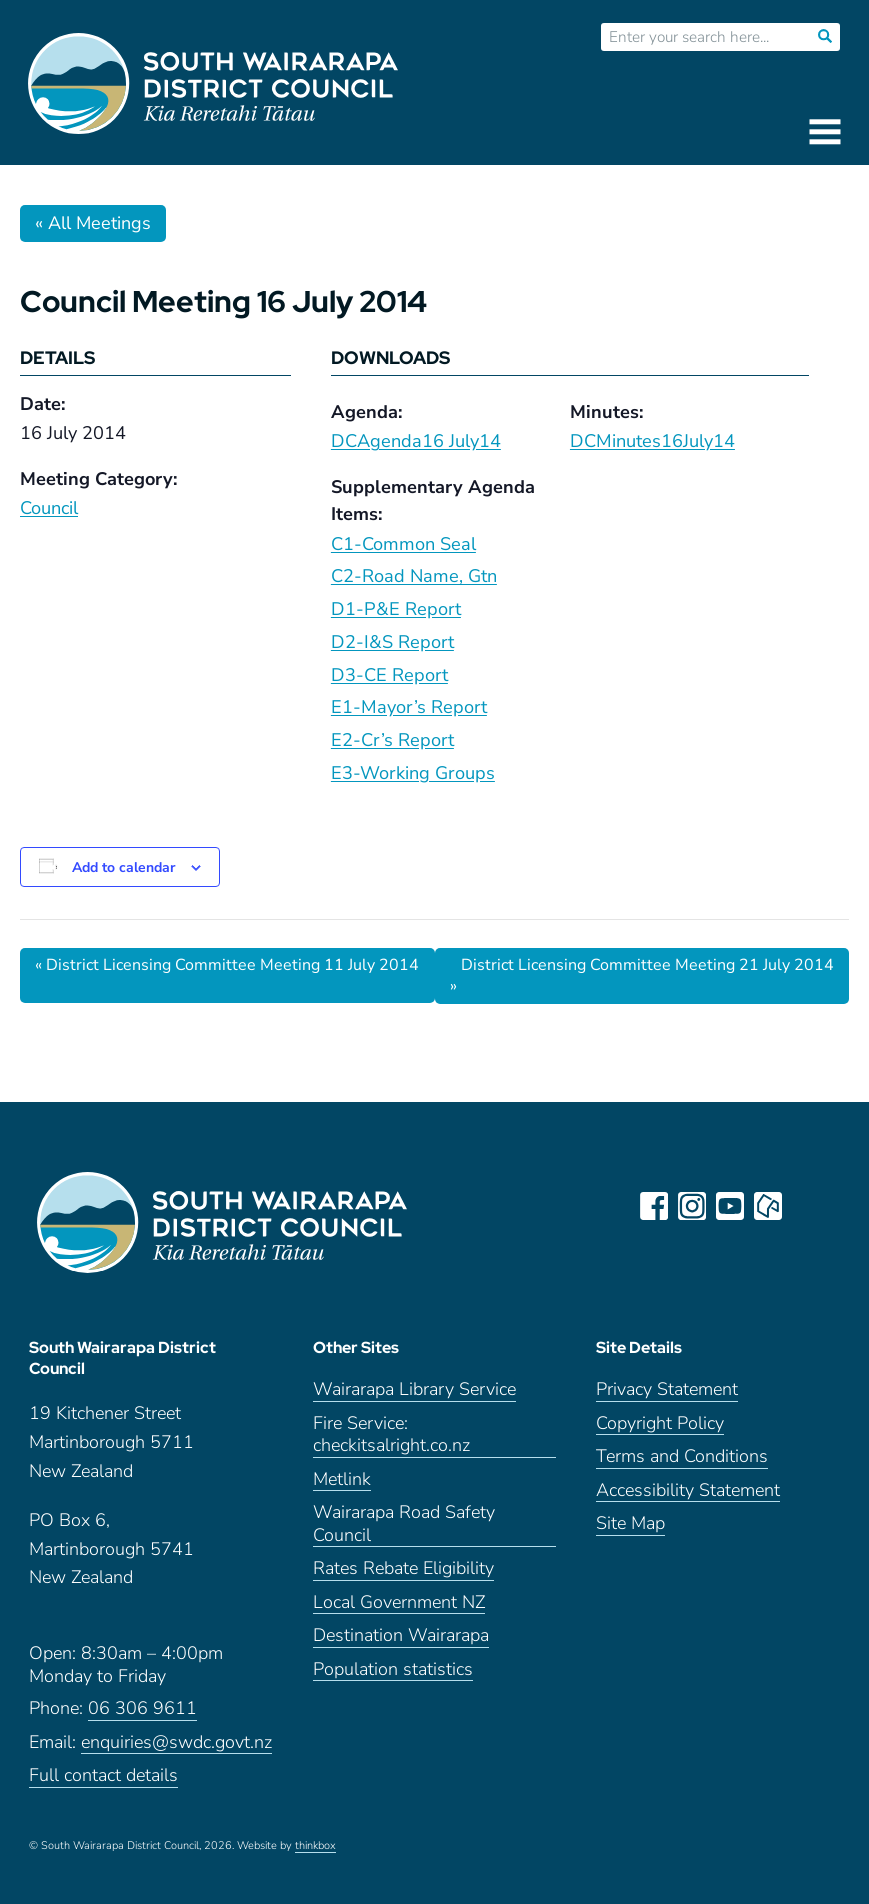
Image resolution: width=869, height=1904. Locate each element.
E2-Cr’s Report (392, 740)
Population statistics (393, 1669)
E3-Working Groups (413, 773)
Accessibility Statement (688, 1490)
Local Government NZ (399, 1602)
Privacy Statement (667, 1389)
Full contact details (103, 1775)
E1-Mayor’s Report (409, 707)
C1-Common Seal (403, 544)
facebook (654, 1206)
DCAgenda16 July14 (416, 441)
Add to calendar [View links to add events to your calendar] (123, 867)
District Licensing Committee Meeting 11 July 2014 (227, 965)
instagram (692, 1206)
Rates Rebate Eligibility (403, 1568)
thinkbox (315, 1846)
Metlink (342, 1479)
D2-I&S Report (392, 642)
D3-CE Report (389, 675)
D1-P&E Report (396, 609)
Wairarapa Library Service (414, 1389)
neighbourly (768, 1206)
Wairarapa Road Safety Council (404, 1524)
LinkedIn (806, 1206)
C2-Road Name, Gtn (414, 576)
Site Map (630, 1523)
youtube (730, 1206)
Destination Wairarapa (401, 1635)
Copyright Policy (660, 1423)
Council (49, 508)
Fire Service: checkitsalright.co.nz (391, 1435)
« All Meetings (93, 223)
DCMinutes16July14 (652, 441)
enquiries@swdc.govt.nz (176, 1742)
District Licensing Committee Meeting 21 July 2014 (642, 975)
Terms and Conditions (682, 1456)
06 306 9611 (142, 1708)
